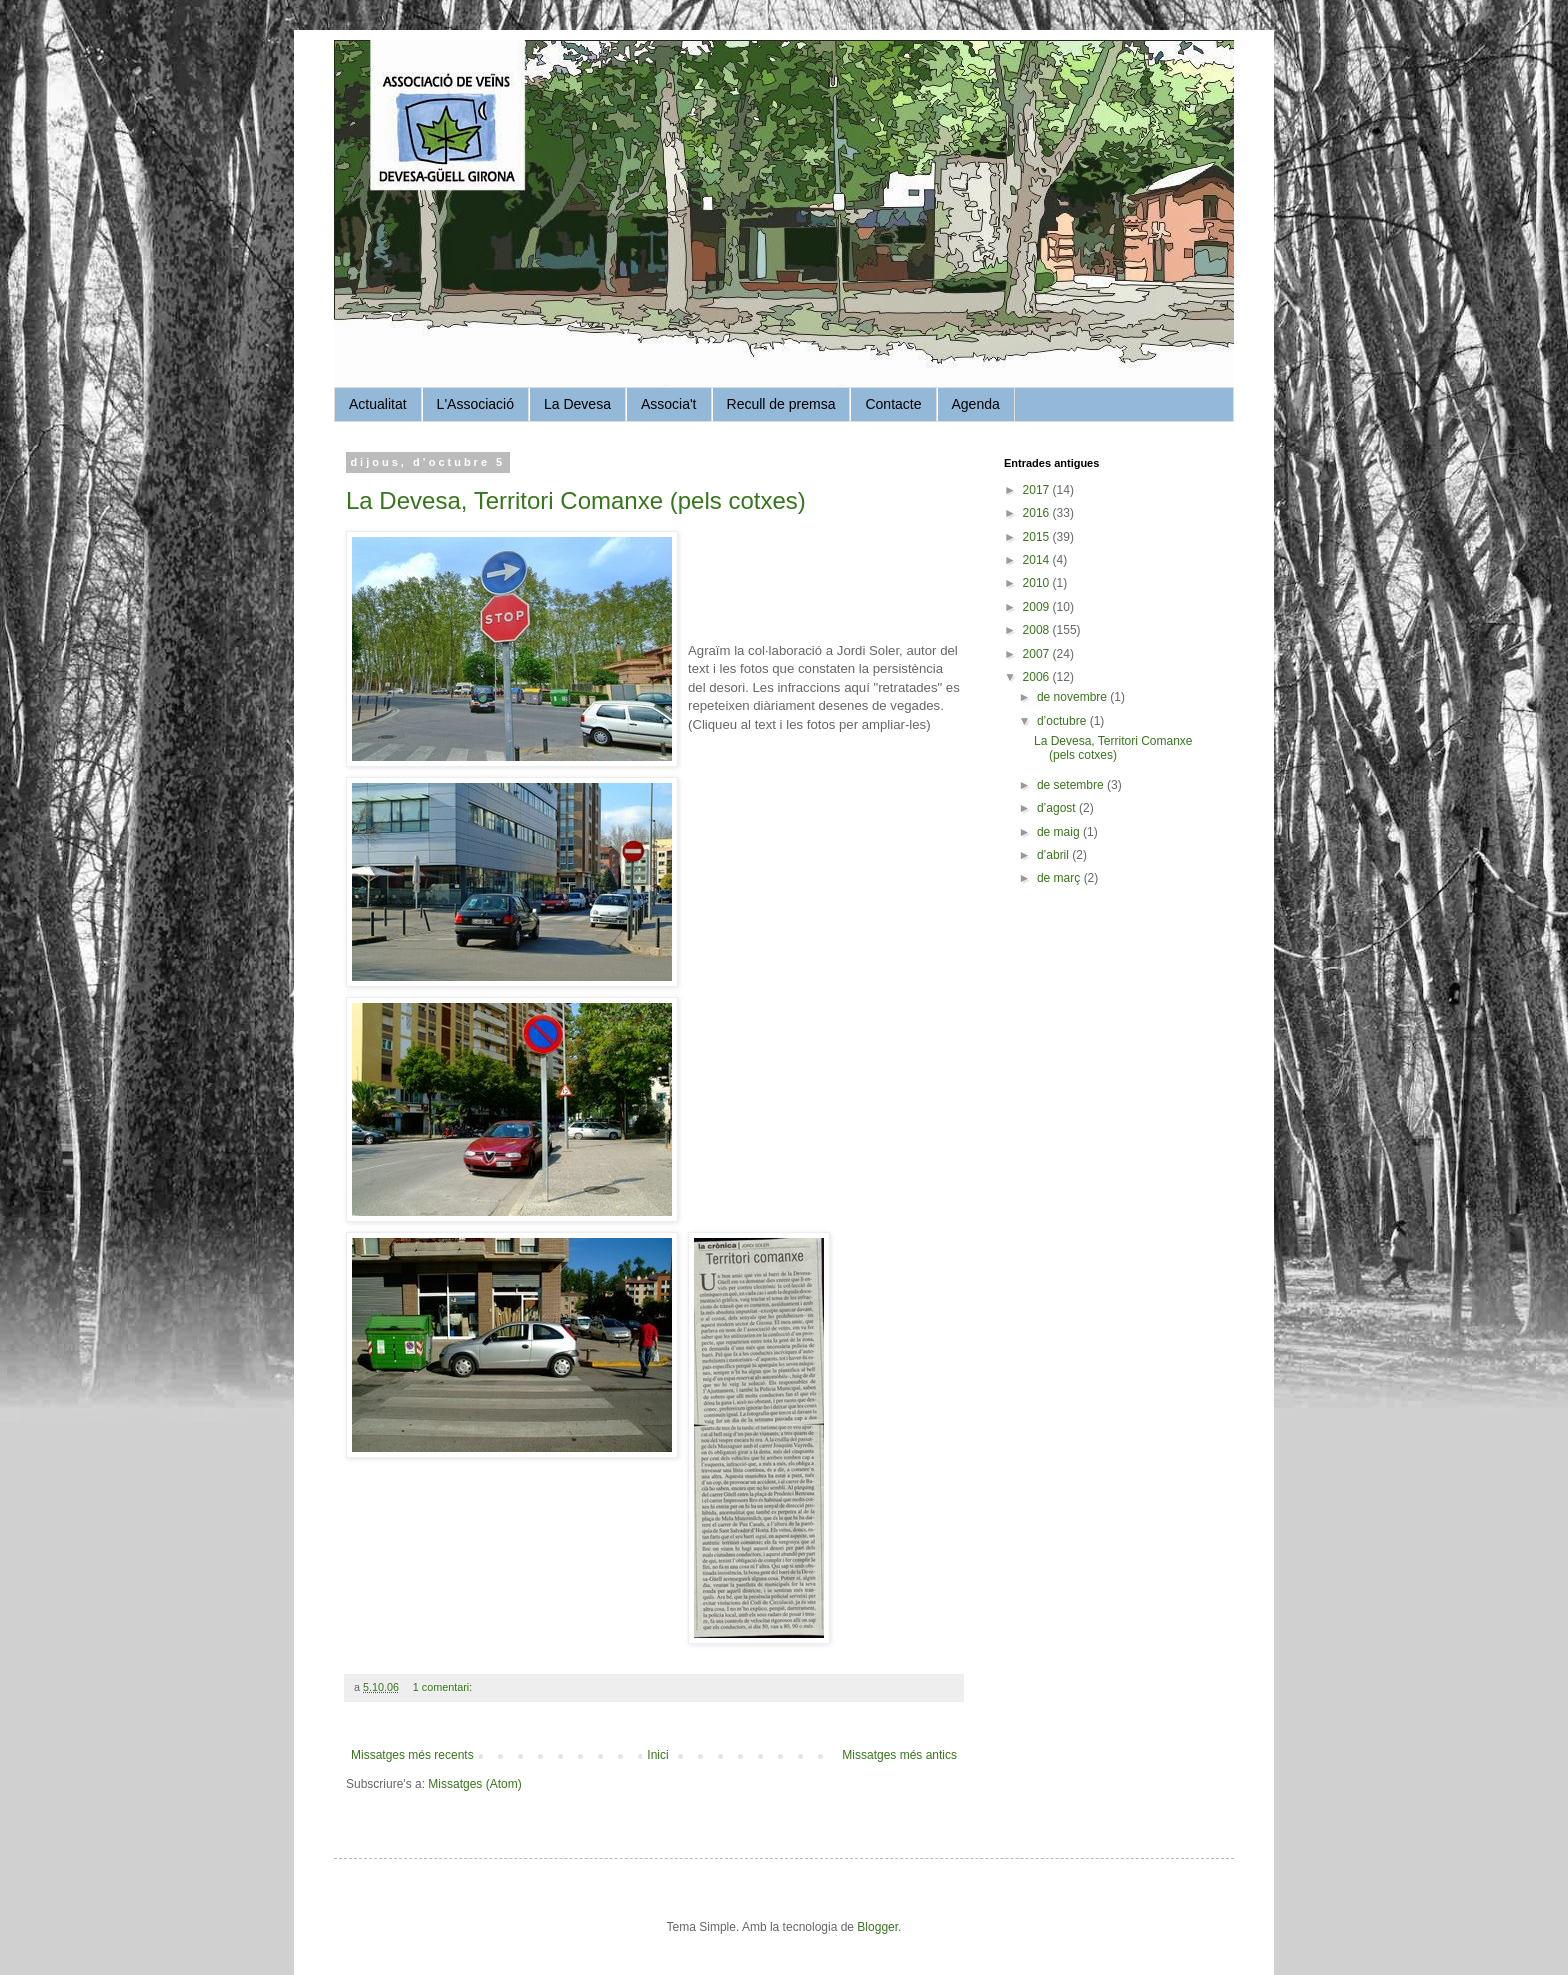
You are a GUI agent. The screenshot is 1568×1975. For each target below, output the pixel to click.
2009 (1038, 607)
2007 (1038, 654)
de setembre (1072, 785)
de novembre (1073, 697)
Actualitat (378, 404)
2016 (1038, 513)
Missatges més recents (412, 1755)
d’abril (1054, 855)
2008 (1038, 630)
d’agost (1058, 808)
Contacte (893, 404)
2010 (1038, 583)
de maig (1060, 832)
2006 (1038, 677)
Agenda (976, 404)
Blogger (877, 1927)
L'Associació (475, 404)
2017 (1038, 490)
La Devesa (577, 404)
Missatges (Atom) (474, 1784)
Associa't (669, 404)
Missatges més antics (899, 1755)
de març (1060, 878)
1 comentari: (444, 1687)
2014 (1038, 560)
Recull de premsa (781, 404)
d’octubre (1063, 721)
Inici (657, 1755)
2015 (1038, 537)
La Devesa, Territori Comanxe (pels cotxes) (576, 500)
